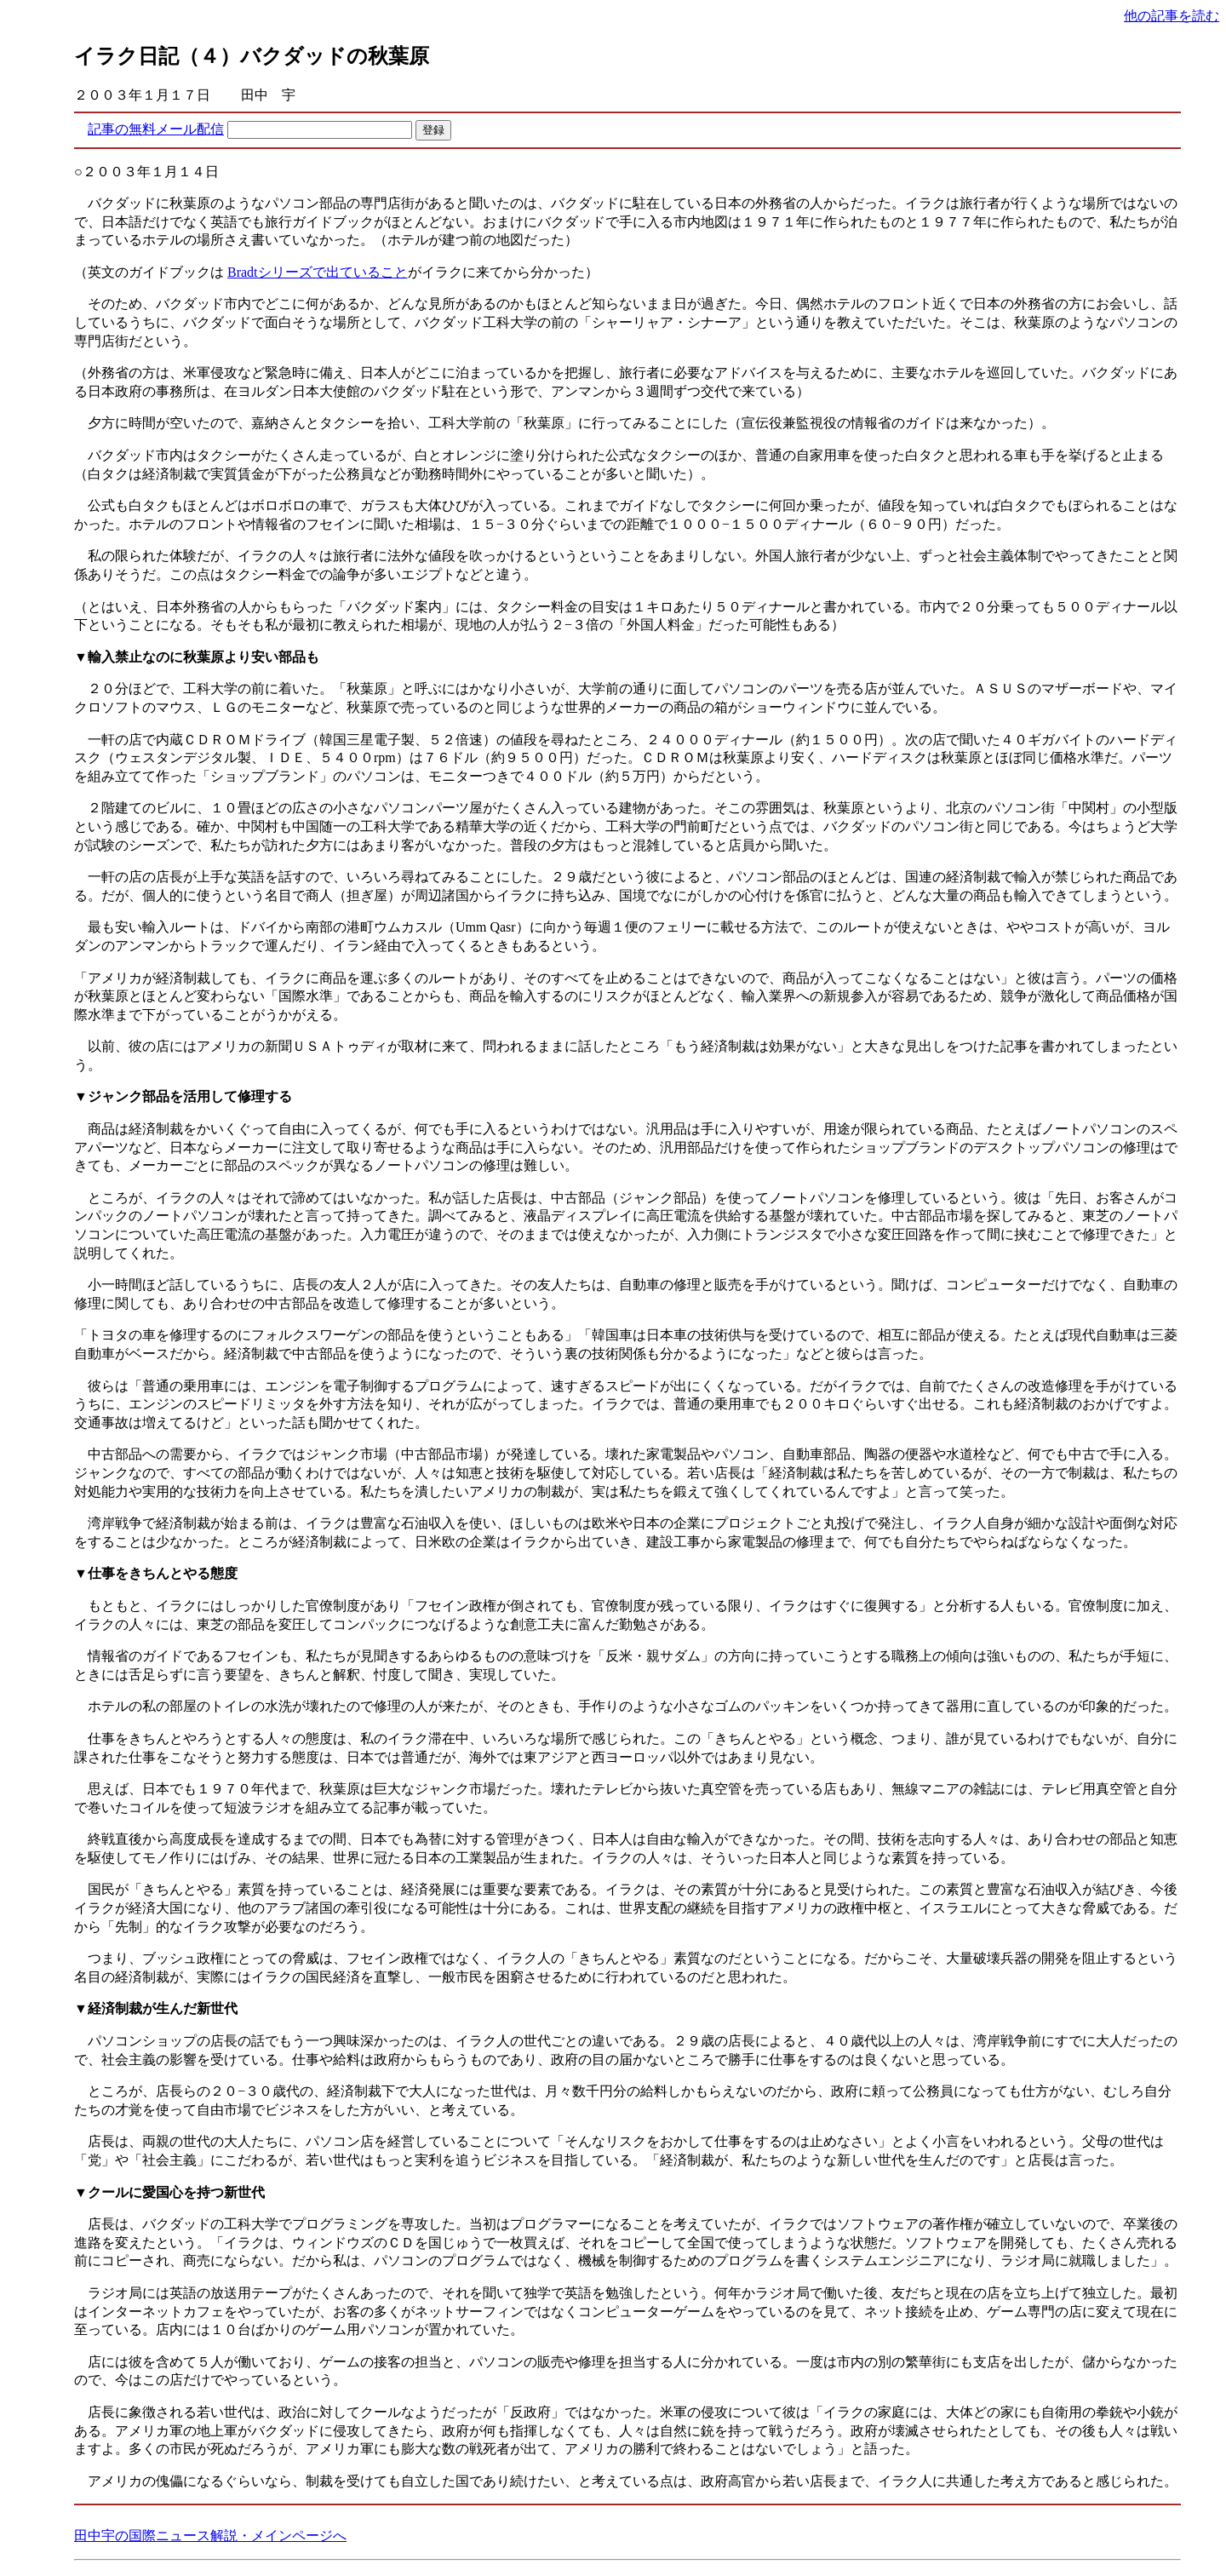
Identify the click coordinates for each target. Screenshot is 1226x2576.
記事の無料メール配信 (156, 129)
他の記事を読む (1171, 16)
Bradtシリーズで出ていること (317, 272)
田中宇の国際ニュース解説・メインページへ (210, 2535)
